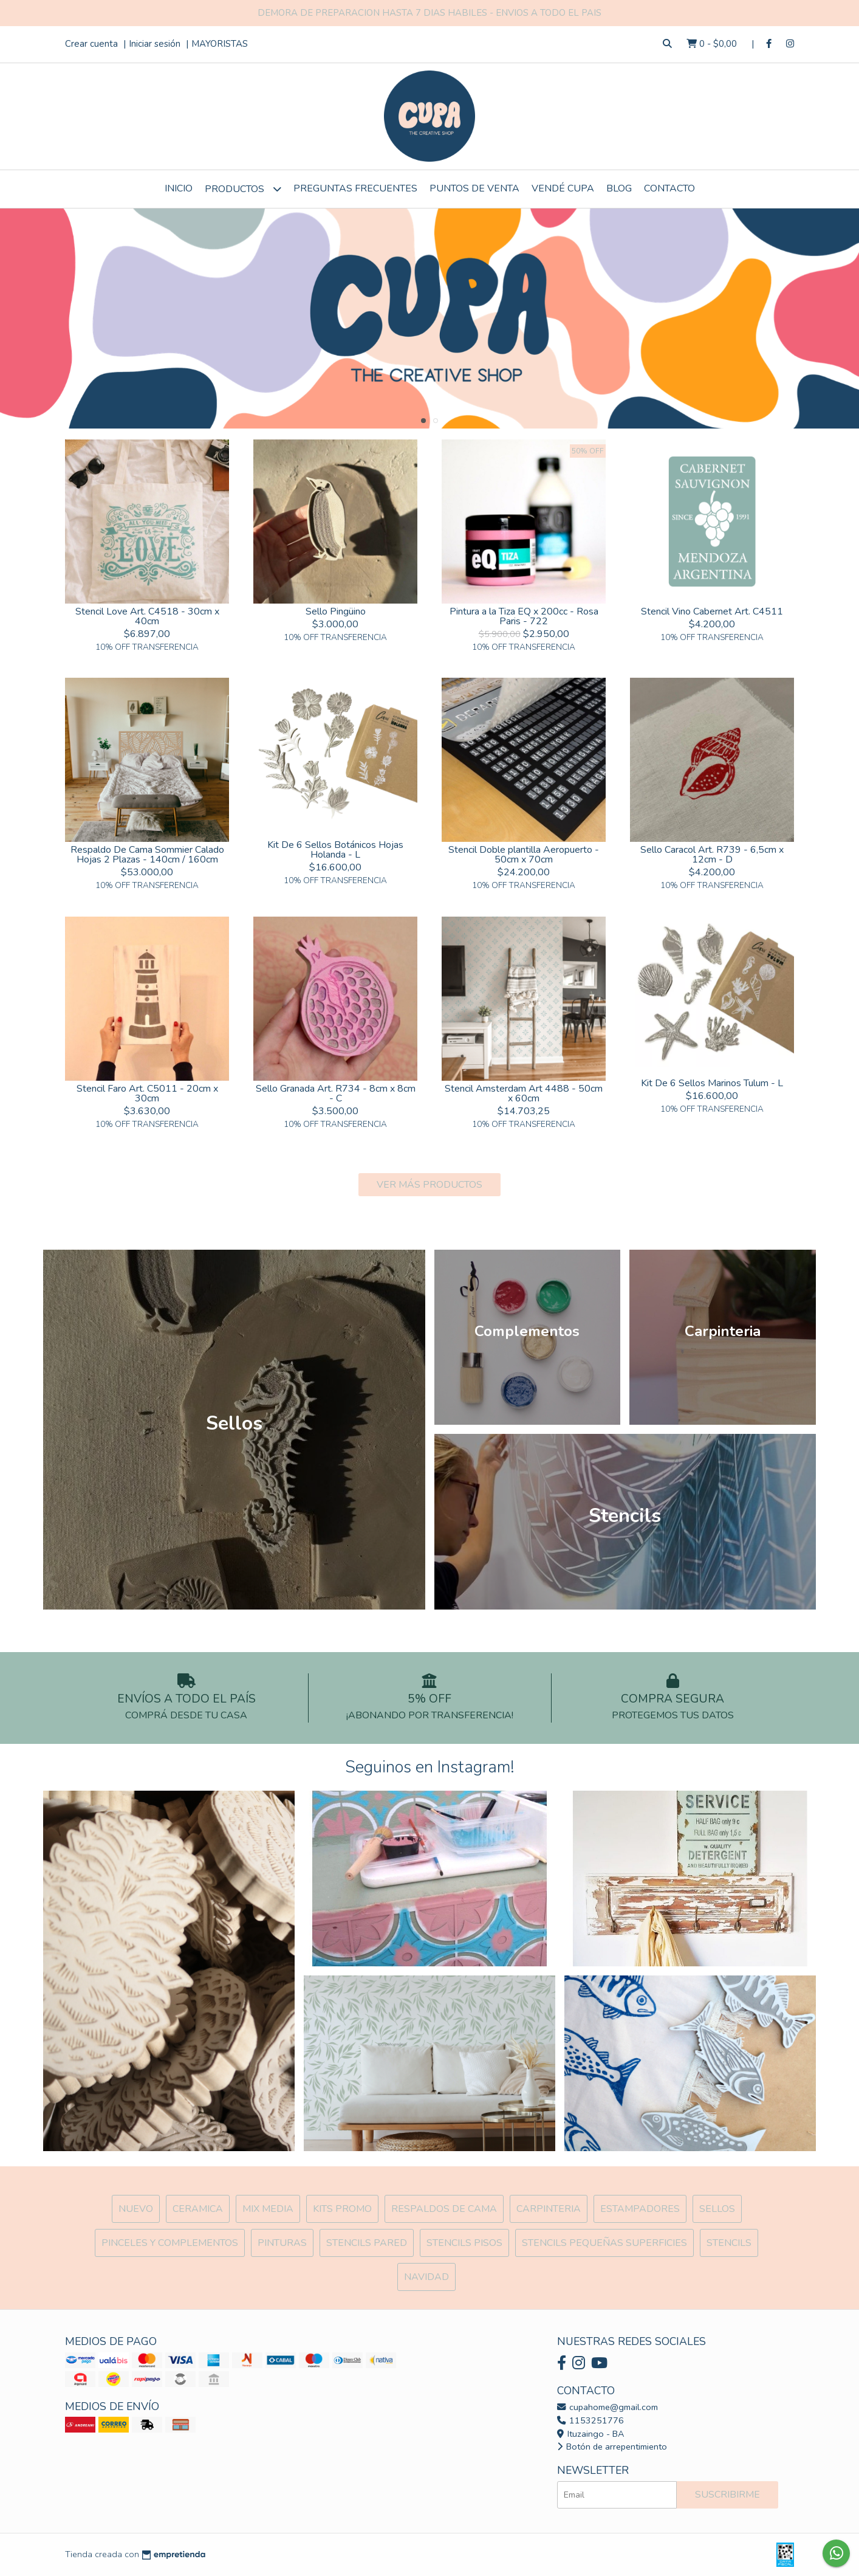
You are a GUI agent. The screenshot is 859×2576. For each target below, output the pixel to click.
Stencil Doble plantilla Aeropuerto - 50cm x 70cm (523, 854)
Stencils (729, 2243)
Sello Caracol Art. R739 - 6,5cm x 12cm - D (712, 854)
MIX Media (267, 2209)
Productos (243, 188)
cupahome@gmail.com (607, 2407)
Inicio (179, 188)
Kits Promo (342, 2209)
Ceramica (198, 2209)
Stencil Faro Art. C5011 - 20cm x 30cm (147, 1093)
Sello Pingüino (336, 611)
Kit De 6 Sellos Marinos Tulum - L (712, 1083)
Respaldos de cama (444, 2209)
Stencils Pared (366, 2243)
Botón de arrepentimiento (612, 2446)
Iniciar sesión (154, 44)
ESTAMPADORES (640, 2209)
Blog (619, 188)
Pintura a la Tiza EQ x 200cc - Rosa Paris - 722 (524, 616)
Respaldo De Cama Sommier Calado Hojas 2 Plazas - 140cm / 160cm (147, 854)
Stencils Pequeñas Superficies (604, 2243)
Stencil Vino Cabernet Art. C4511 (712, 611)
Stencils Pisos (464, 2243)
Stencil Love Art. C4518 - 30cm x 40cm (147, 616)
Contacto (669, 188)
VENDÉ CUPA (563, 188)
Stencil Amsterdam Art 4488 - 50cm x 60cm (524, 1093)
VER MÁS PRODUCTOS (429, 1184)
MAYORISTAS (219, 44)
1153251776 (590, 2420)
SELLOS (717, 2209)
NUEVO (135, 2209)
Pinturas (282, 2243)
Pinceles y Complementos (169, 2243)
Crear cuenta (91, 44)
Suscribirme (727, 2494)
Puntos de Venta (474, 188)
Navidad (426, 2277)
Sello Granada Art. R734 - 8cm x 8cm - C (336, 1093)
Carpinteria (548, 2209)
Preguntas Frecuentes (355, 188)
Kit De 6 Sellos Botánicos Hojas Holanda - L (335, 849)
